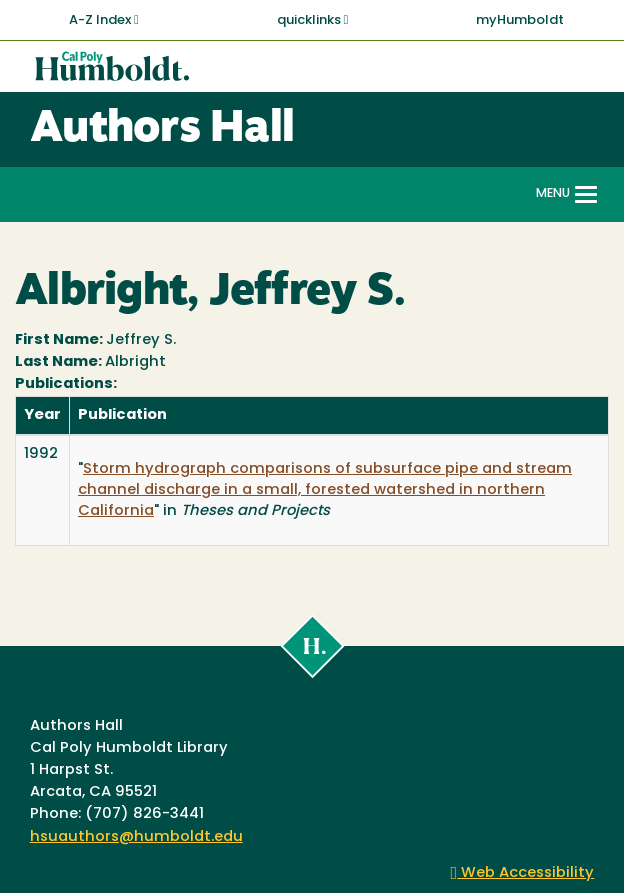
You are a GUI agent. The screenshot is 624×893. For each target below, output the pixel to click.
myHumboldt (520, 20)
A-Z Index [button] (104, 20)
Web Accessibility (523, 873)
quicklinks (313, 20)
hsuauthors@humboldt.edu (136, 837)
